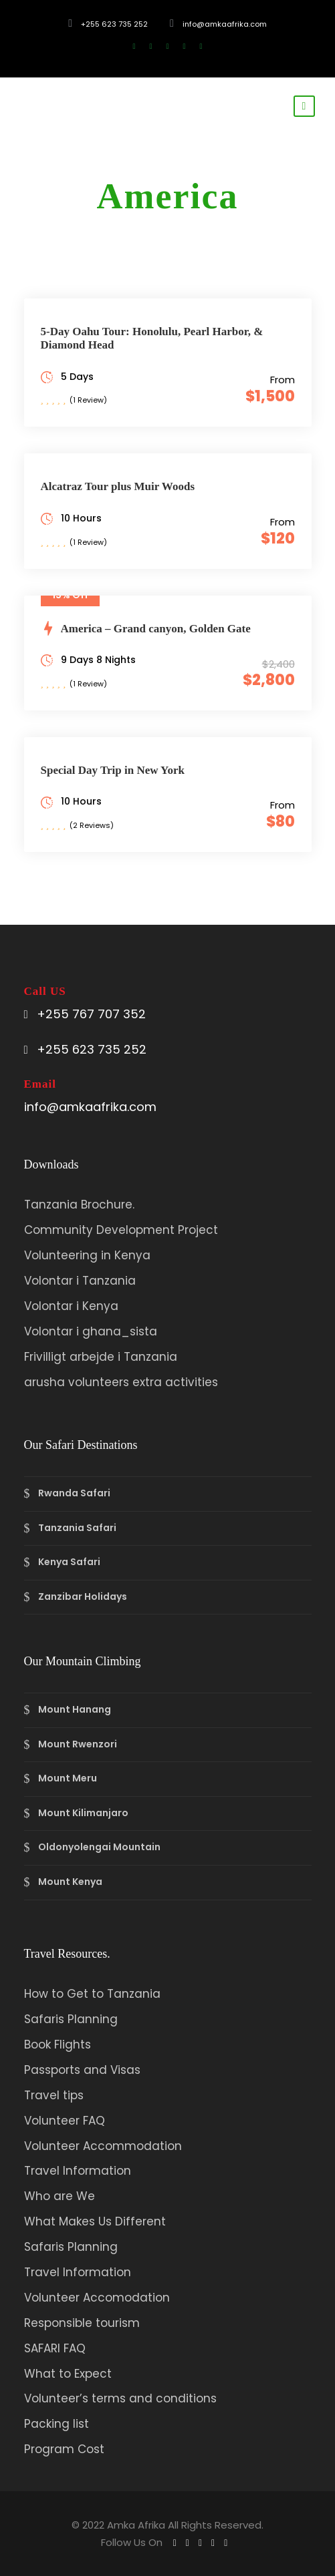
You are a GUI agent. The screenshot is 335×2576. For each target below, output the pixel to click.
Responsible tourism (82, 2323)
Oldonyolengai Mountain (99, 1847)
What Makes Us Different (95, 2221)
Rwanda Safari (74, 1493)
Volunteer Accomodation (97, 2298)
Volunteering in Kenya (87, 1255)
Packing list (56, 2424)
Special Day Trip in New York (113, 770)
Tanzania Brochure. (79, 1205)
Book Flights (57, 2044)
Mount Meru (67, 1778)
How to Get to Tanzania (92, 1994)
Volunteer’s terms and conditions (120, 2398)
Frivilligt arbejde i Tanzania (100, 1357)
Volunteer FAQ (64, 2121)
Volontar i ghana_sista (90, 1331)
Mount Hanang (74, 1709)
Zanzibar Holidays (82, 1596)
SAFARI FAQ (55, 2348)
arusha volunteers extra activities (121, 1382)
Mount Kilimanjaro (83, 1812)
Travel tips (54, 2095)
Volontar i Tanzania (80, 1281)
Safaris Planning (71, 2019)
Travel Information (77, 2171)
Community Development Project (121, 1230)
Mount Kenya (70, 1881)
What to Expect (68, 2374)
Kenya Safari (69, 1561)
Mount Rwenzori (77, 1744)
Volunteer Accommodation (103, 2146)
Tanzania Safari (77, 1527)
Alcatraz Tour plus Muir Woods (118, 486)
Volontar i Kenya (71, 1306)
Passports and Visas (82, 2070)
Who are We (59, 2196)
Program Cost (64, 2449)
